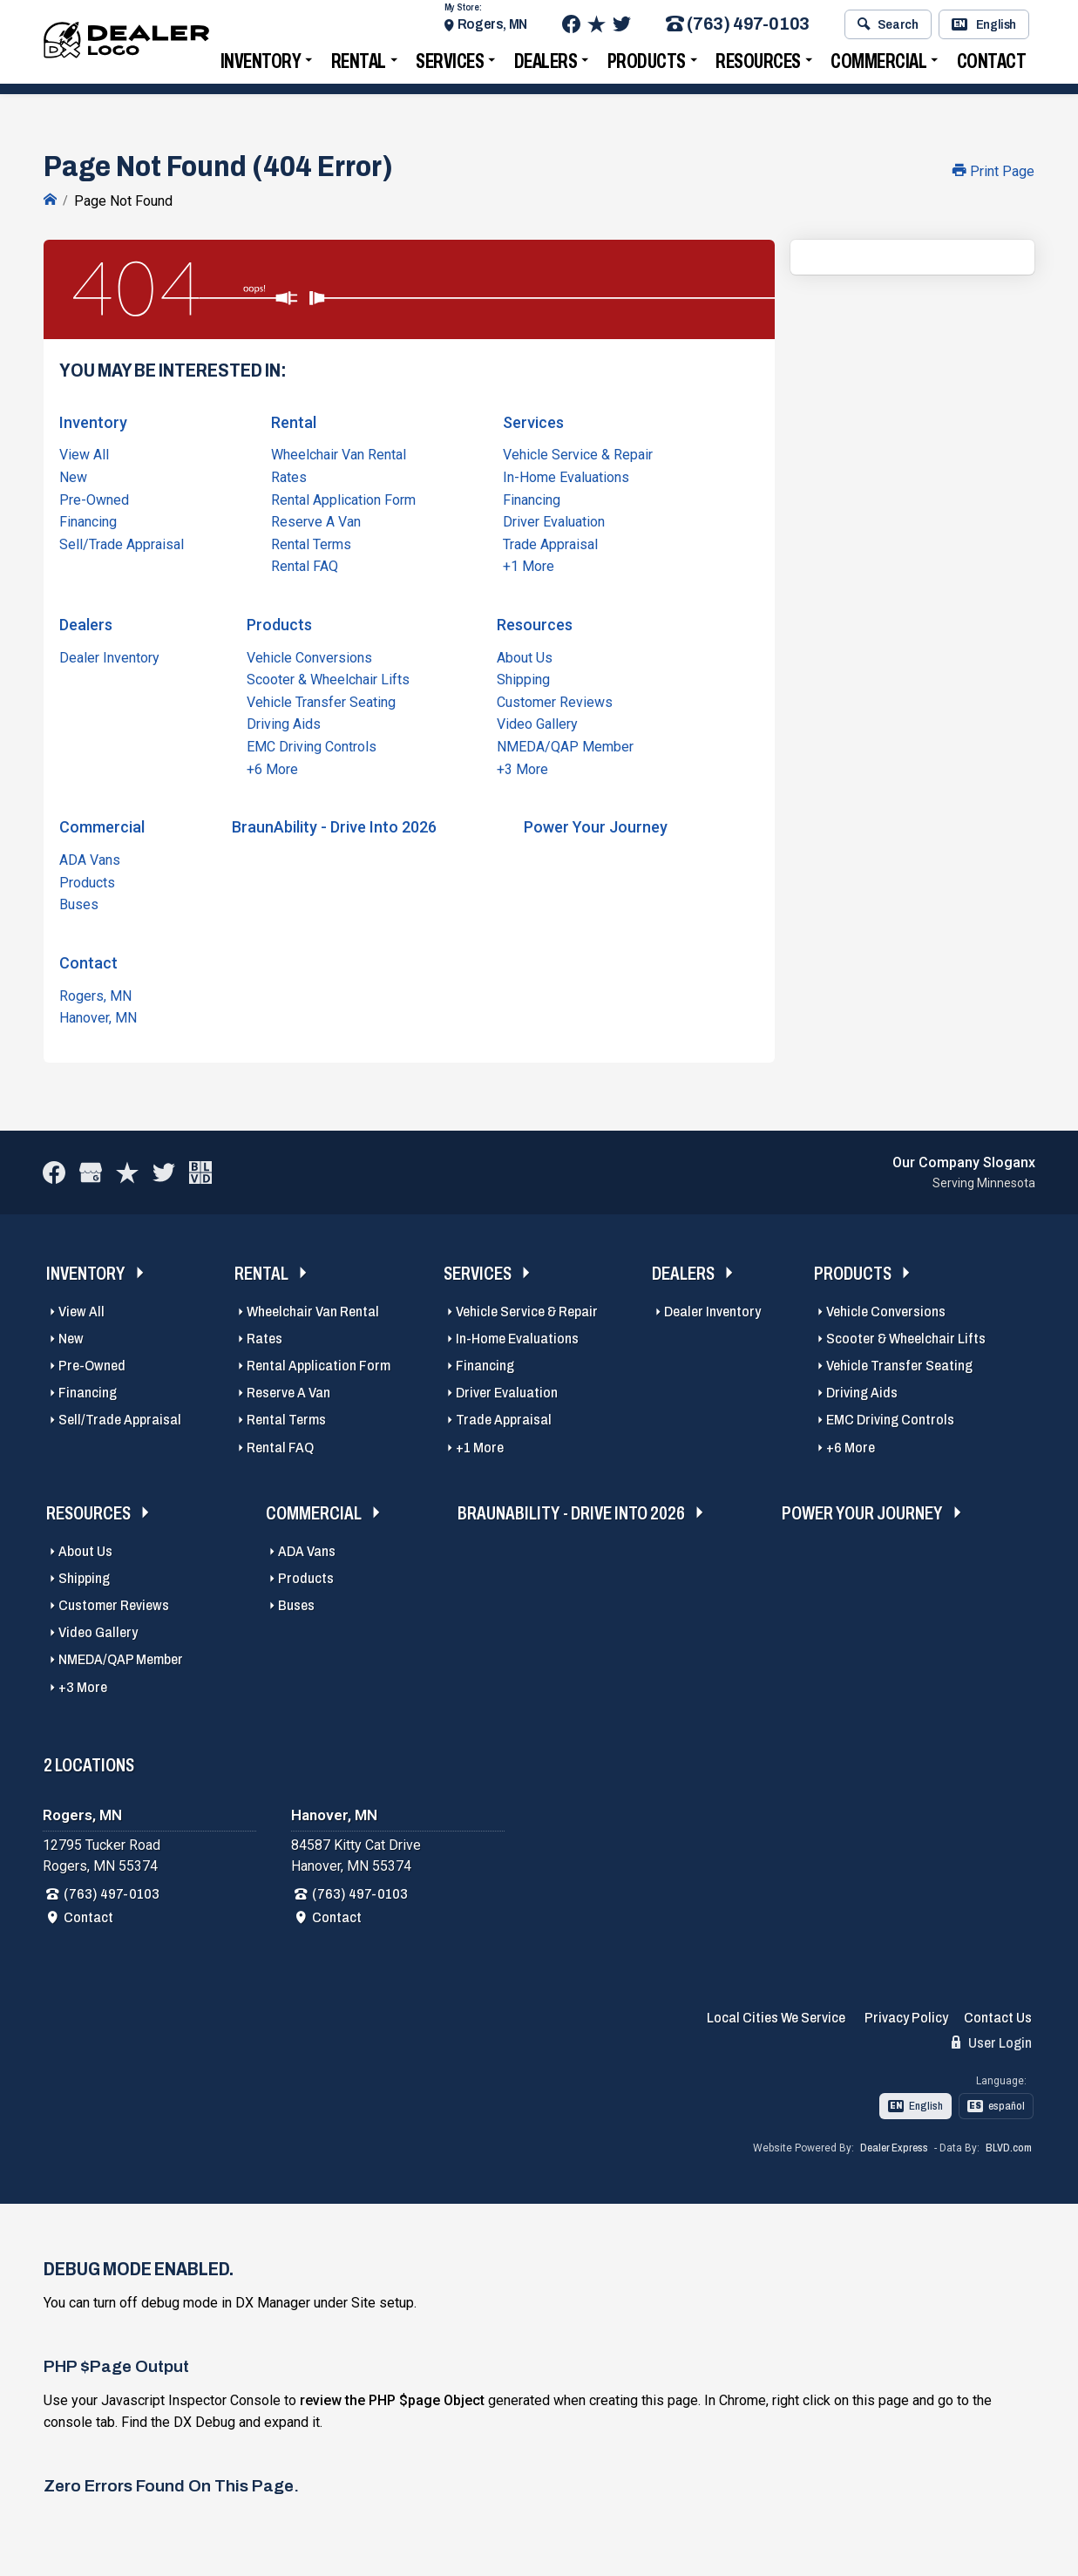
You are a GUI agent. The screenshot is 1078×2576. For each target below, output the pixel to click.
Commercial (878, 66)
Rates (289, 475)
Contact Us (998, 2015)
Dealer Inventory (109, 655)
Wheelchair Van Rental (338, 453)
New (73, 475)
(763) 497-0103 (738, 29)
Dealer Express (894, 2146)
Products (646, 66)
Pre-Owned (94, 497)
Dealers (546, 66)
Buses (78, 902)
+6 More (272, 766)
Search (888, 29)
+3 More (522, 766)
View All (84, 453)
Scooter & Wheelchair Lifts (328, 677)
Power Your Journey (596, 825)
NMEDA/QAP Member (565, 745)
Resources (758, 66)
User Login (992, 2041)
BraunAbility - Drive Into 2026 (334, 825)
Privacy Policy (906, 2015)
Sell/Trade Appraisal (121, 542)
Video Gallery (537, 722)
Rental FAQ (304, 564)
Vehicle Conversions (309, 655)
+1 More (528, 564)
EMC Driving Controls (311, 745)
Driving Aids (284, 722)
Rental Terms (311, 542)
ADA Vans (89, 858)
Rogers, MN (492, 28)
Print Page (993, 171)
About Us (525, 655)
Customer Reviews (555, 700)
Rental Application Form (343, 497)
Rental (358, 66)
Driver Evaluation (554, 520)
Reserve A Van (316, 520)
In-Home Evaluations (566, 475)
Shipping (523, 677)
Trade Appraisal (550, 542)
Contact (992, 66)
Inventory (261, 66)
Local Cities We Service (776, 2015)
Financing (88, 520)
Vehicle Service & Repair (578, 453)
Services (450, 66)
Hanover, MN (98, 1016)
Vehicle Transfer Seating (321, 700)
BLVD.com (1009, 2146)
